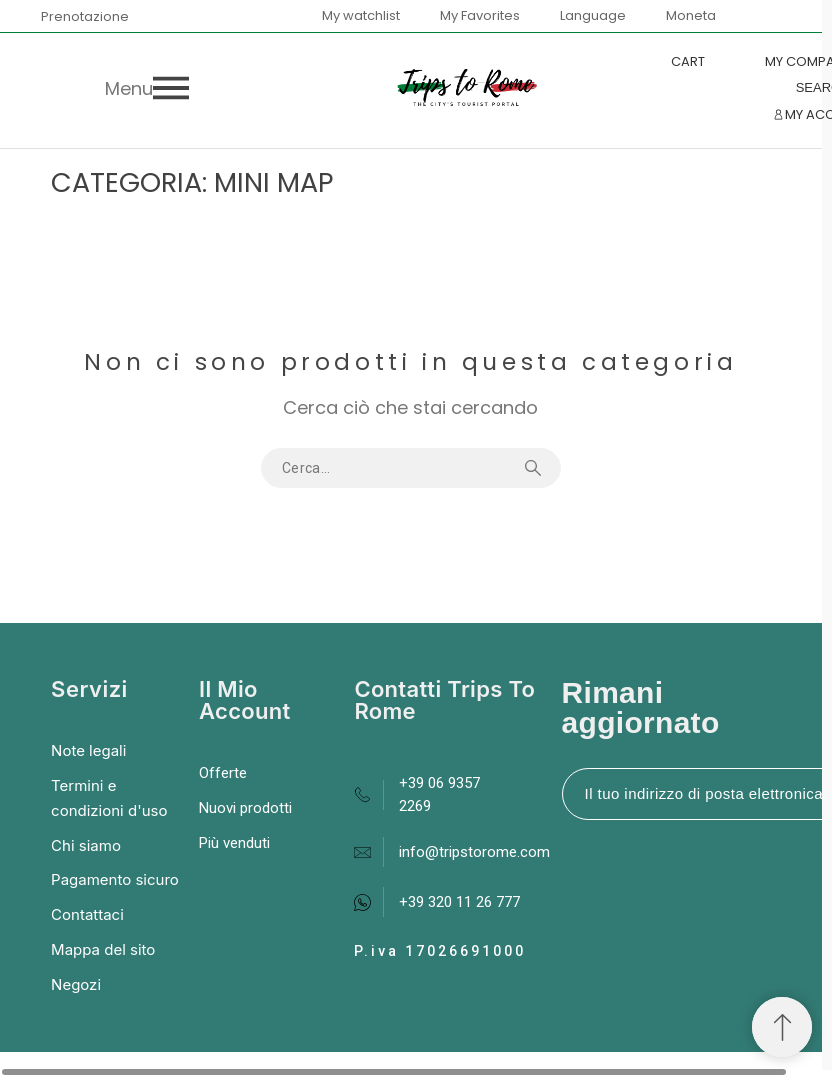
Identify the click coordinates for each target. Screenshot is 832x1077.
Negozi (76, 984)
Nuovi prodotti (245, 808)
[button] (259, 88)
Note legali (88, 750)
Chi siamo (86, 845)
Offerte (223, 773)
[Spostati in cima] (782, 1027)
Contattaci (87, 914)
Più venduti (234, 843)
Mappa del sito (103, 949)
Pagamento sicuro (115, 879)
